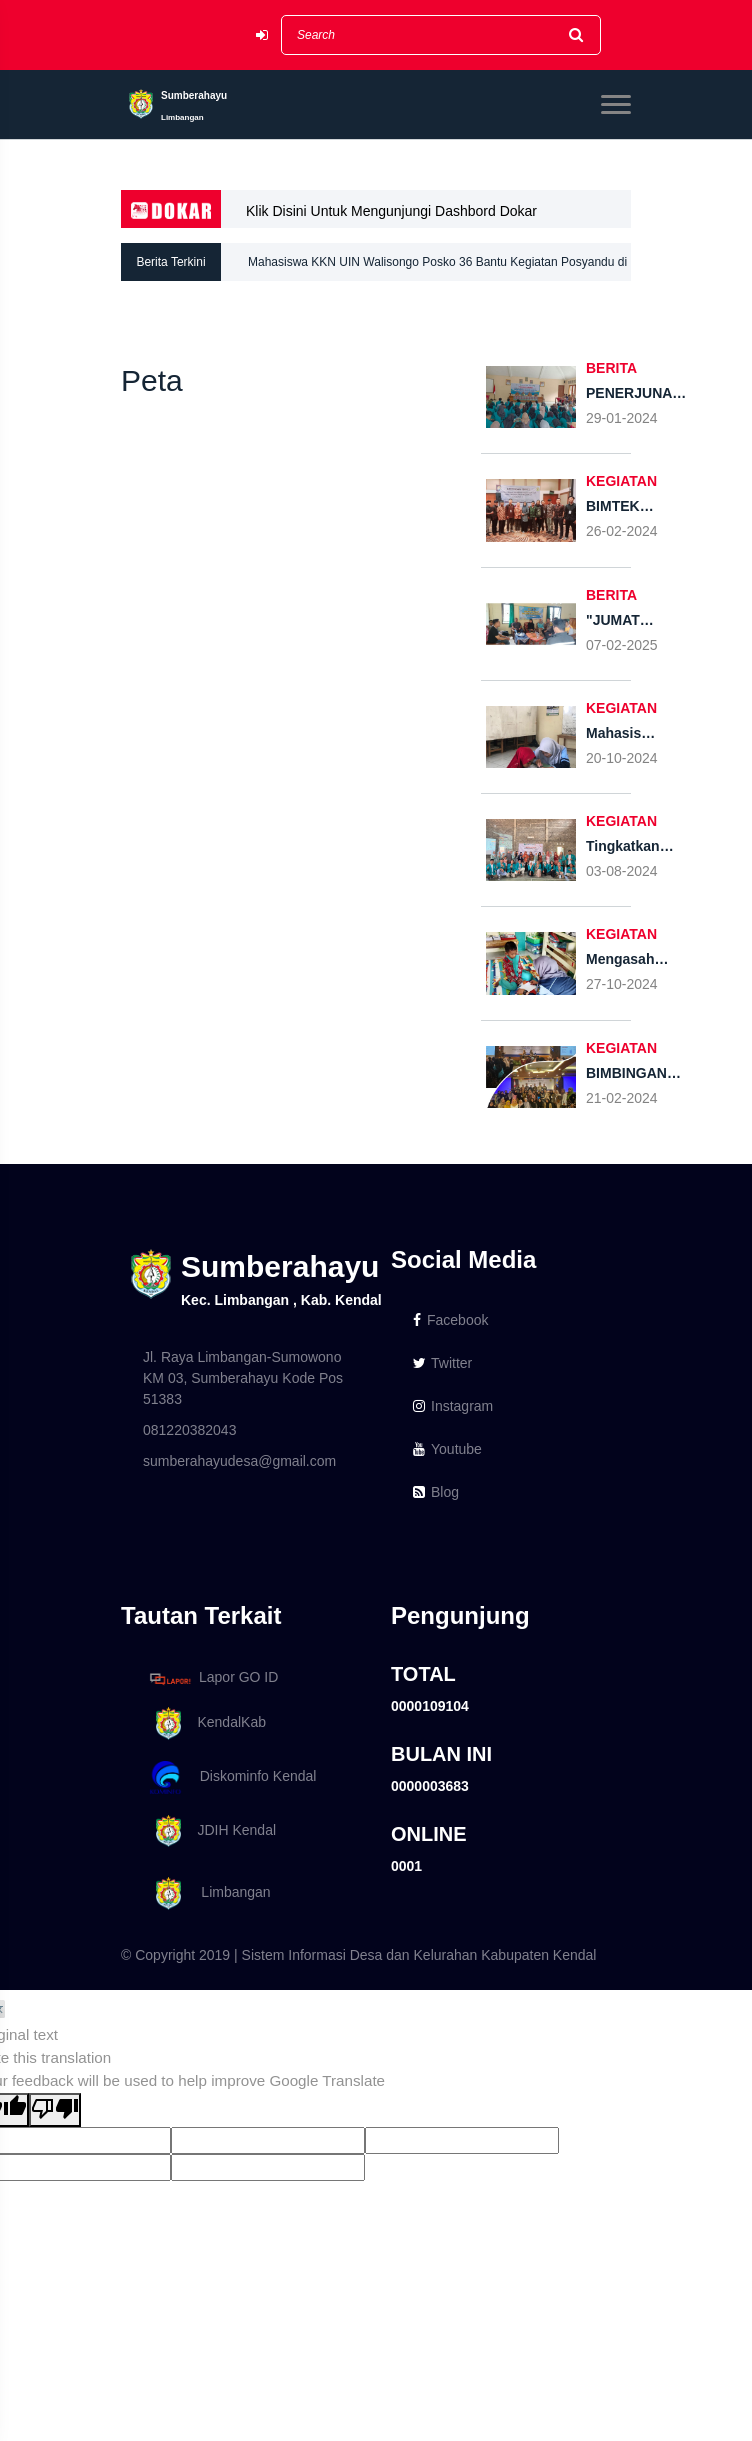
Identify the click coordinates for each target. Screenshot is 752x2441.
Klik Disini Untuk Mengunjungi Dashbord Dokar (391, 211)
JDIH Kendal (209, 1831)
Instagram (453, 1406)
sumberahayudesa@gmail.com (239, 1461)
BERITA (611, 368)
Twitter (442, 1363)
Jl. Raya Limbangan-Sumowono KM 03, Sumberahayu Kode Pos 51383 (243, 1378)
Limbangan (207, 1893)
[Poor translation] (55, 2110)
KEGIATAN (621, 481)
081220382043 (189, 1430)
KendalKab (204, 1723)
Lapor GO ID (213, 1678)
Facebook (450, 1320)
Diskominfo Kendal (232, 1777)
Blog (436, 1492)
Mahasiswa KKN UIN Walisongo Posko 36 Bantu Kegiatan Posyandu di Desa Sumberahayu (437, 268)
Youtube (447, 1449)
